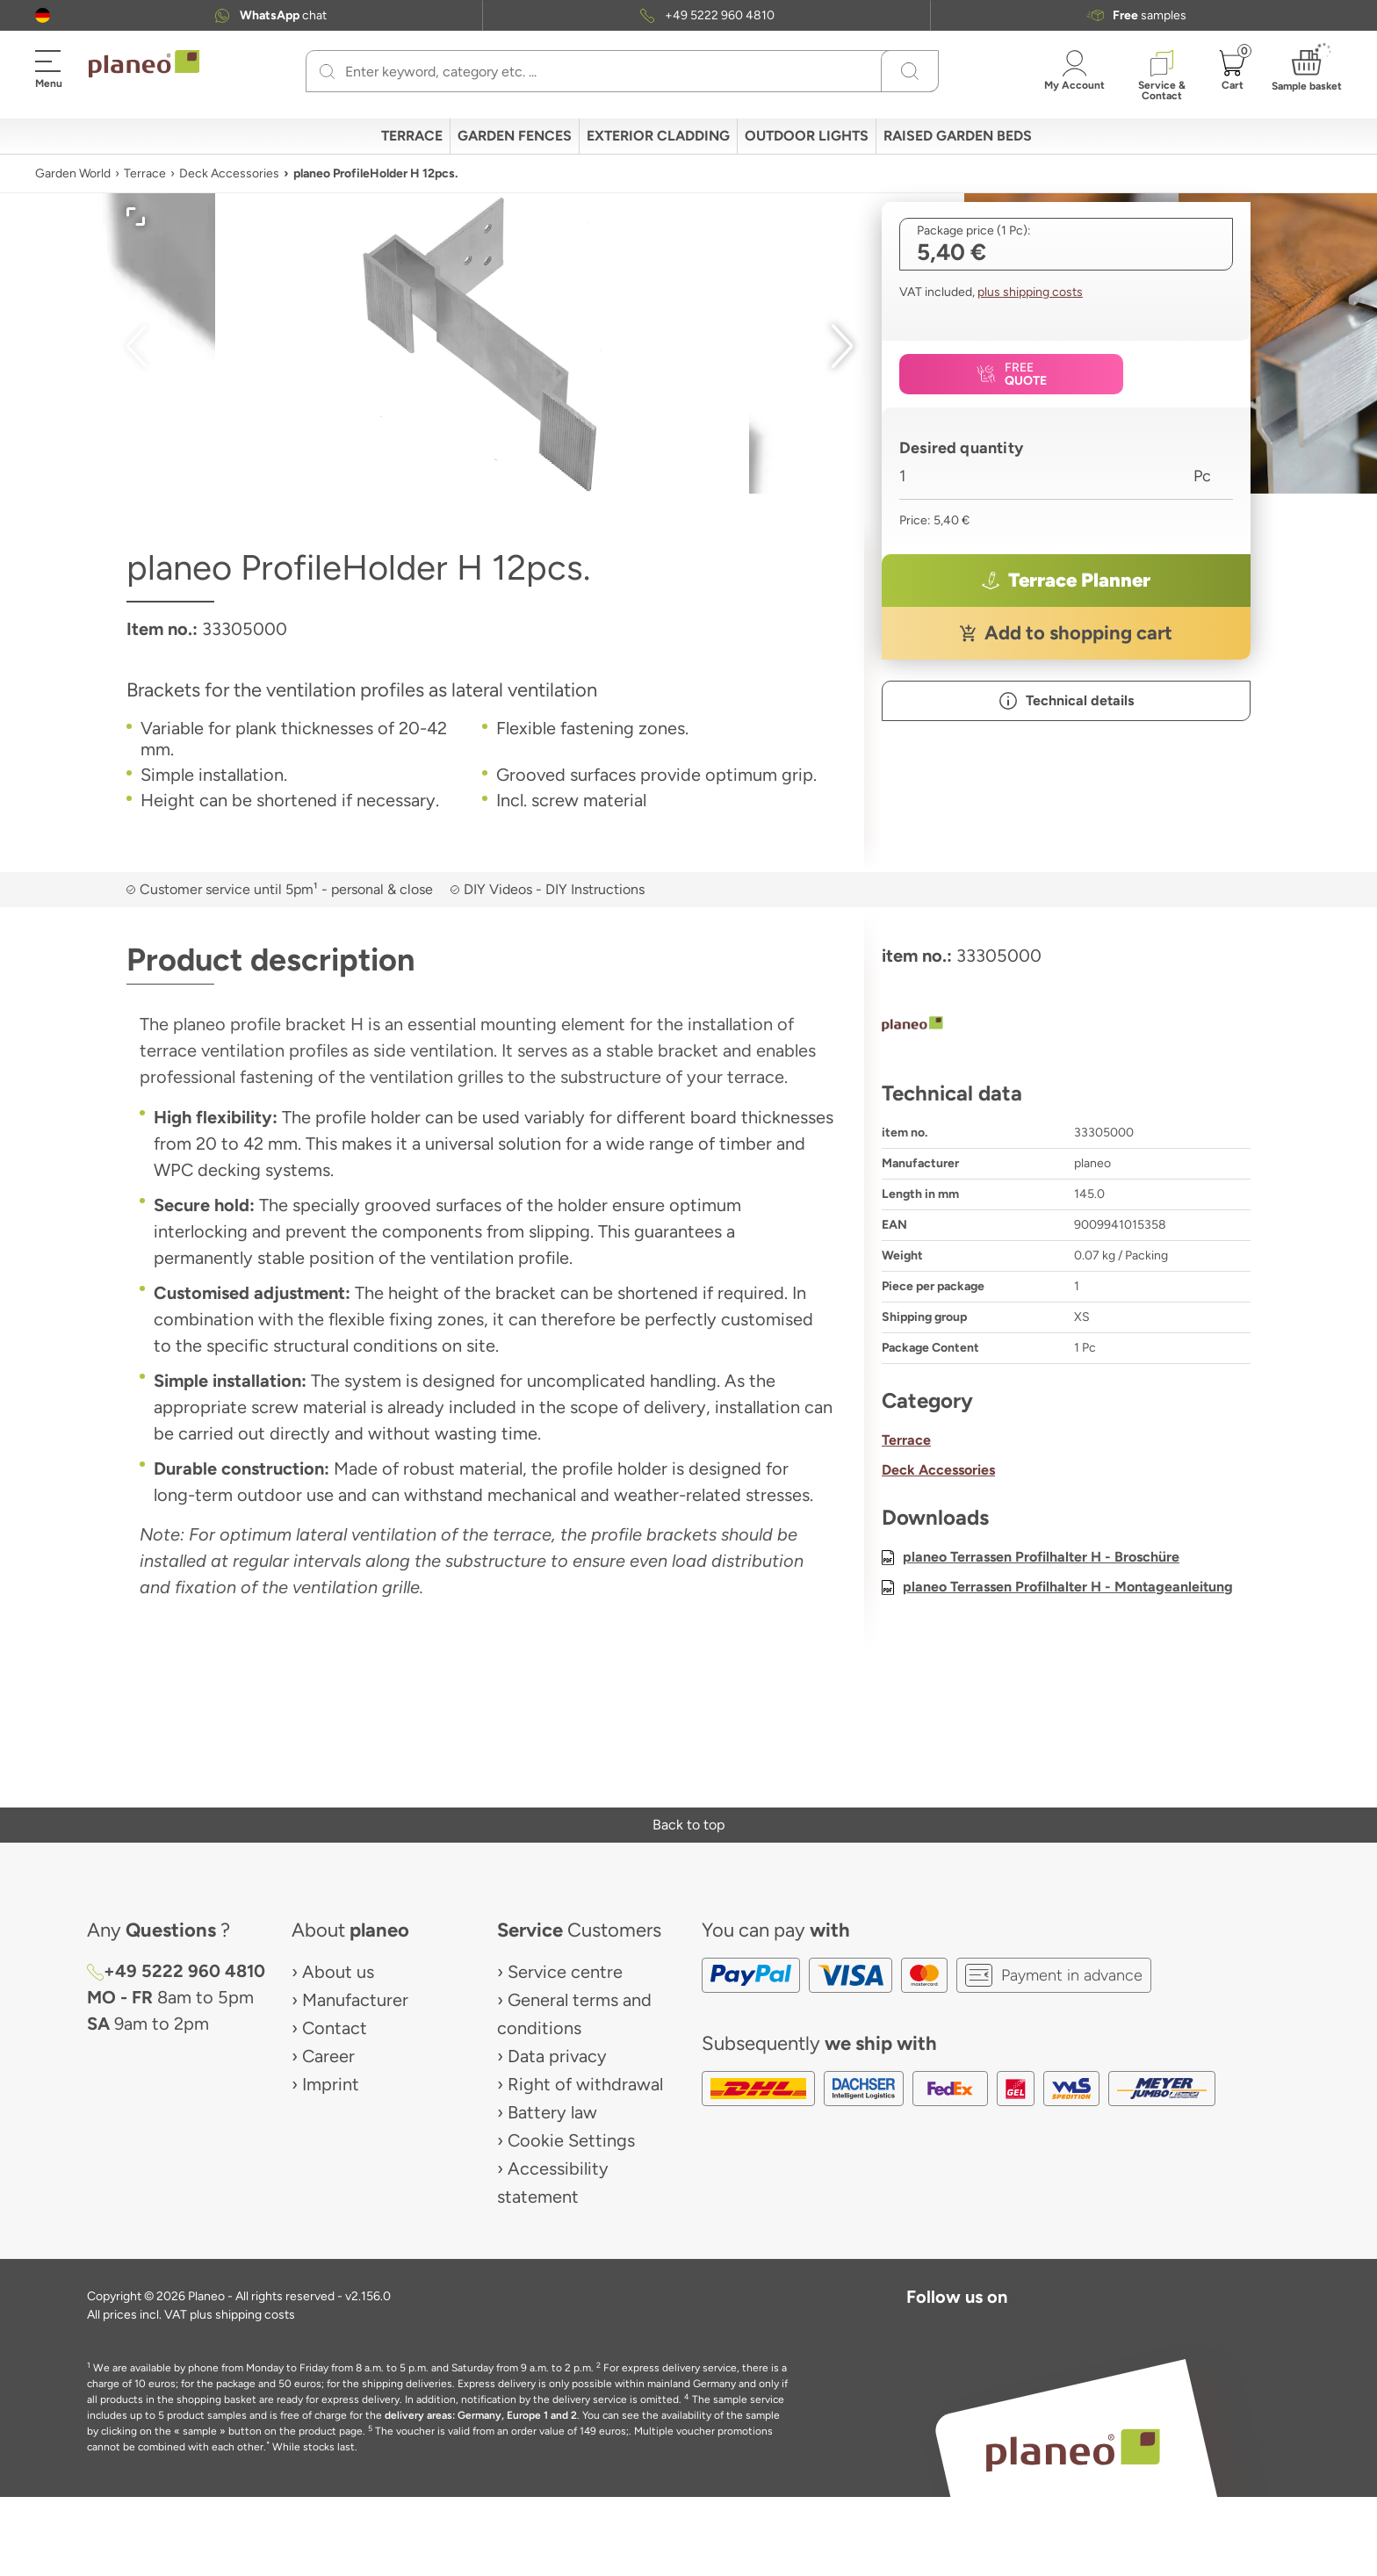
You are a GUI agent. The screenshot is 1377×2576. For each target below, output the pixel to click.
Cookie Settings (571, 2140)
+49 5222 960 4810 (720, 15)
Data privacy (557, 2056)
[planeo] (1066, 1026)
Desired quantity (961, 448)
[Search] (327, 71)
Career (328, 2056)
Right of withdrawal (585, 2084)
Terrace (145, 173)
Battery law (552, 2112)
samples (1149, 15)
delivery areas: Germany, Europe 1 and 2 (481, 2415)
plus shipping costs (1030, 292)
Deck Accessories (229, 173)
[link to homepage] (144, 64)
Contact (334, 2027)
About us (338, 1971)
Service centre (565, 1971)
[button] (42, 15)
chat (283, 15)
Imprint (330, 2084)
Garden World (73, 173)
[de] (42, 15)
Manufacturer (355, 1999)
